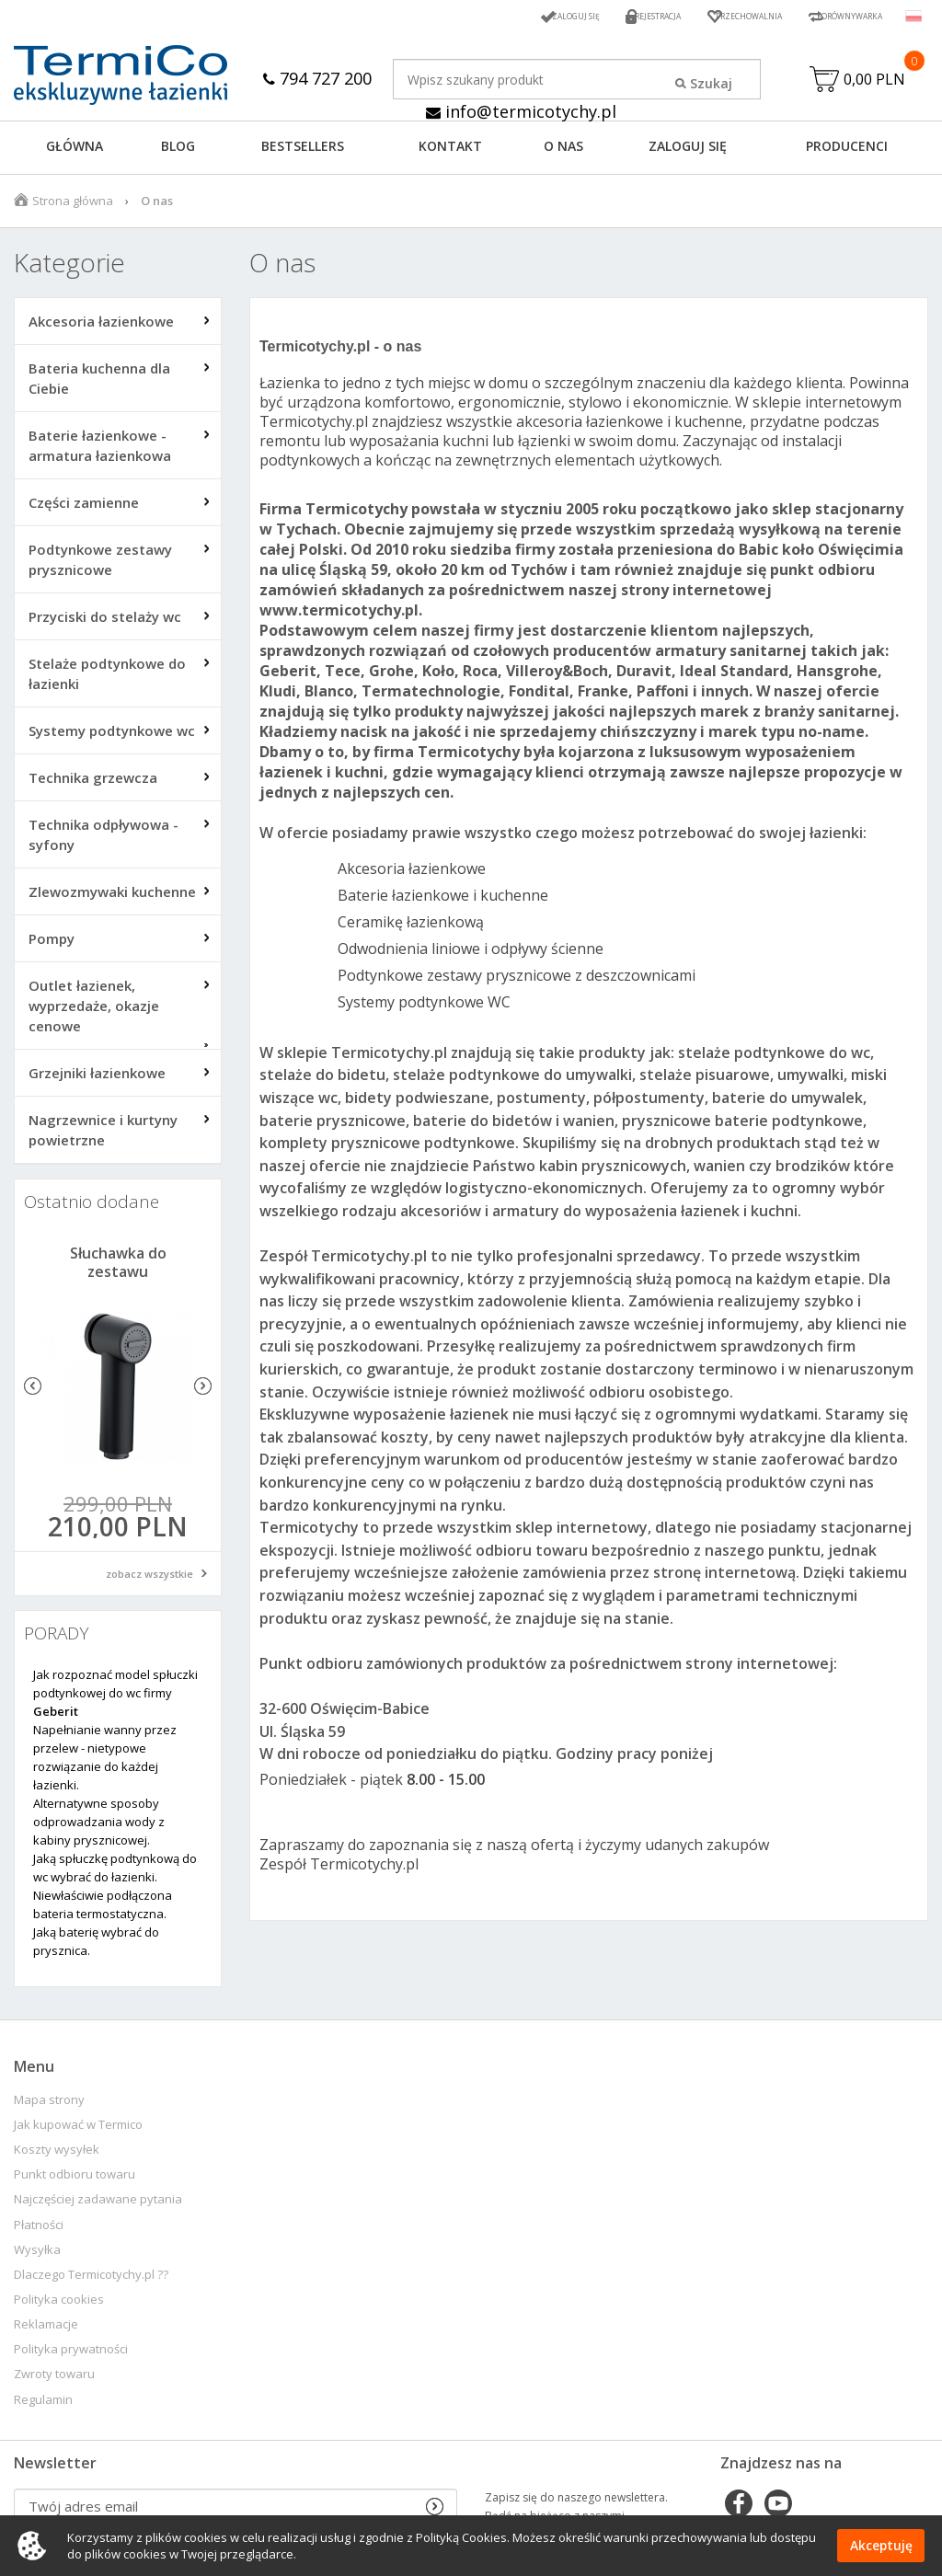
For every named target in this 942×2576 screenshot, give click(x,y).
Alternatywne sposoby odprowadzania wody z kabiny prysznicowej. (99, 1826)
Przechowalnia (707, 16)
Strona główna (72, 205)
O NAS (563, 150)
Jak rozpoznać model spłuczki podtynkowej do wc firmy (115, 1697)
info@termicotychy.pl (521, 111)
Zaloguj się (495, 16)
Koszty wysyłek (56, 2154)
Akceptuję (880, 2545)
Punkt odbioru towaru (74, 2179)
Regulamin (43, 2404)
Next (203, 1390)
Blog (178, 150)
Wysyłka (37, 2254)
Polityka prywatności (71, 2354)
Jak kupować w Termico (78, 2129)
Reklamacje (46, 2329)
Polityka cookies (59, 2304)
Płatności (38, 2230)
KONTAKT (450, 150)
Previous (32, 1390)
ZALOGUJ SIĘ (688, 150)
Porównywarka (835, 16)
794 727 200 (316, 77)
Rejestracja (594, 16)
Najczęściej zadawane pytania (98, 2204)
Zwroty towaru (54, 2379)
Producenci (847, 150)
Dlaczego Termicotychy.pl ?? (91, 2279)
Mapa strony (49, 2104)
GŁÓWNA (74, 150)
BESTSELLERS (302, 150)
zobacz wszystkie (149, 1578)
